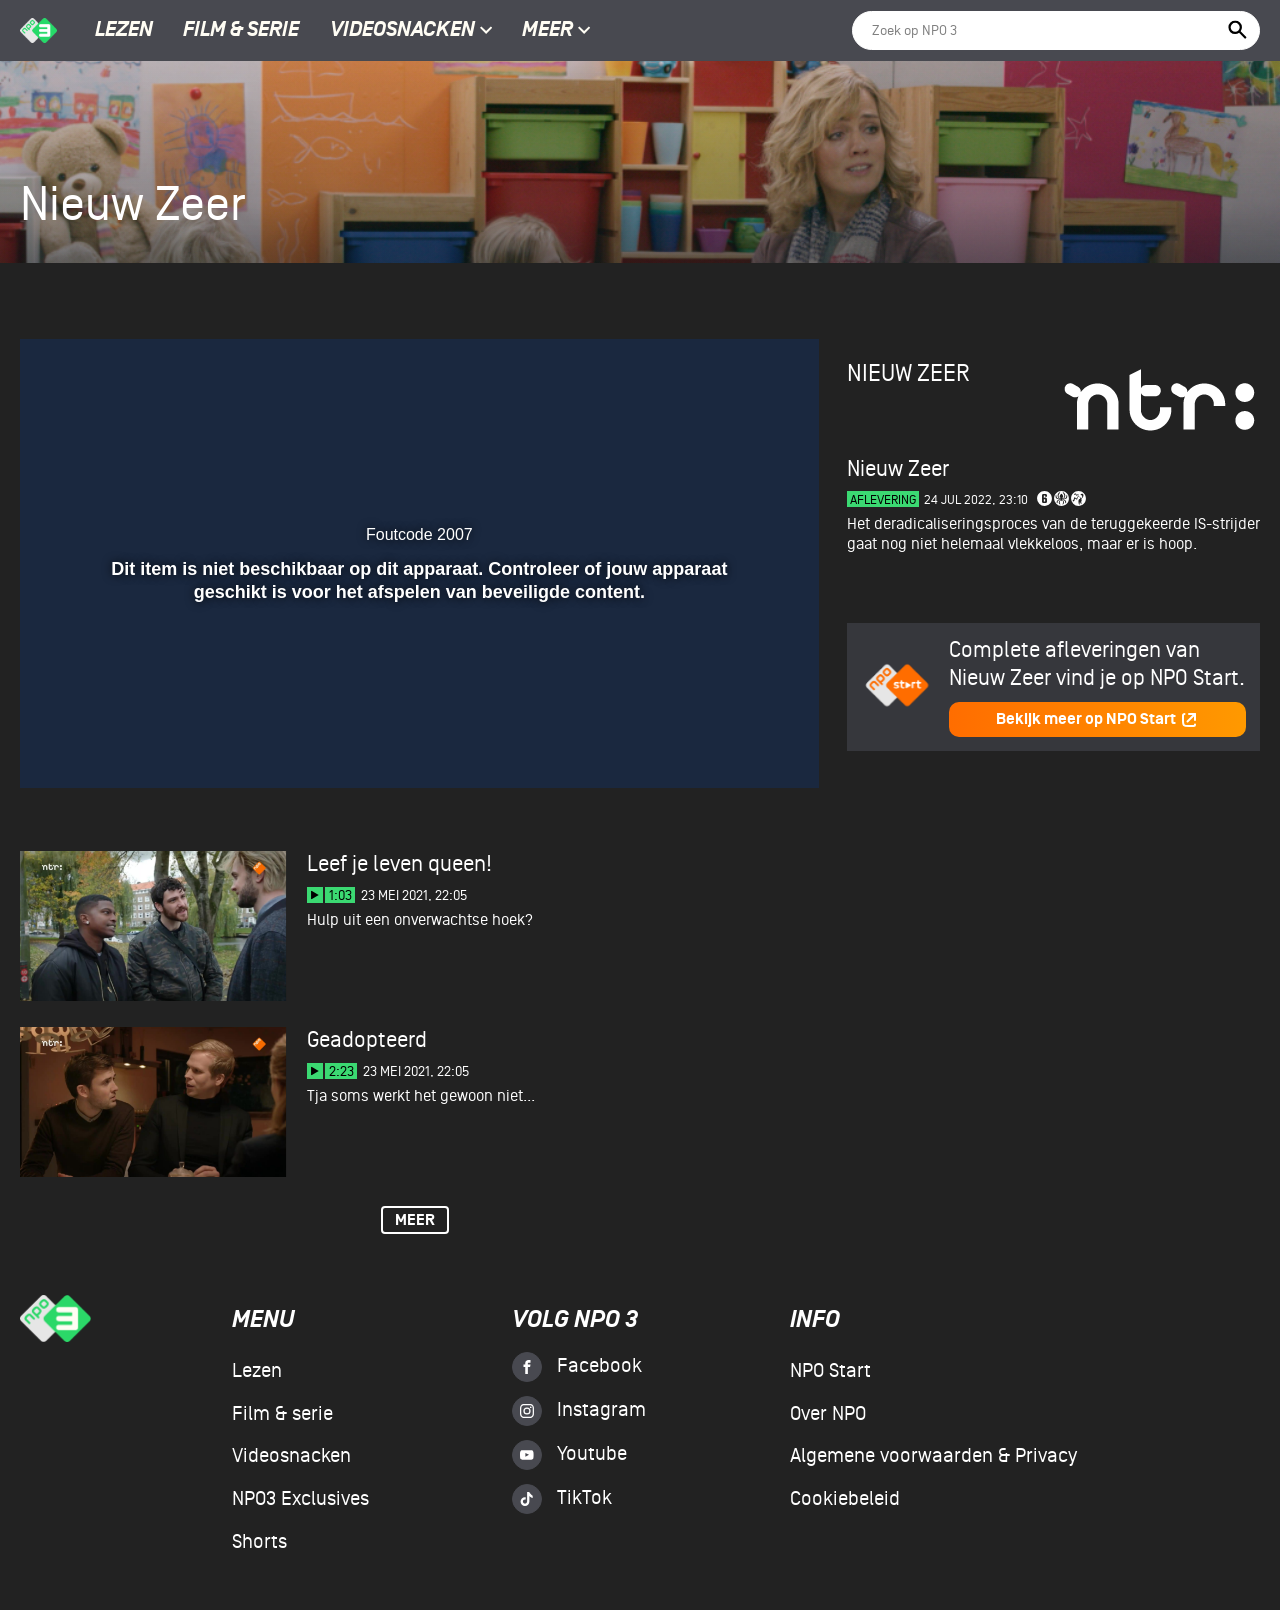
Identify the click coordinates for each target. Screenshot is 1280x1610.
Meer (556, 31)
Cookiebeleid (845, 1499)
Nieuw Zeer (908, 373)
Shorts (259, 1542)
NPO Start (830, 1371)
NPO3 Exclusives (300, 1499)
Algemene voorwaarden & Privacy (933, 1456)
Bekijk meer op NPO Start (1097, 719)
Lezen (124, 31)
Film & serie (241, 31)
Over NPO (828, 1414)
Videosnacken (402, 31)
